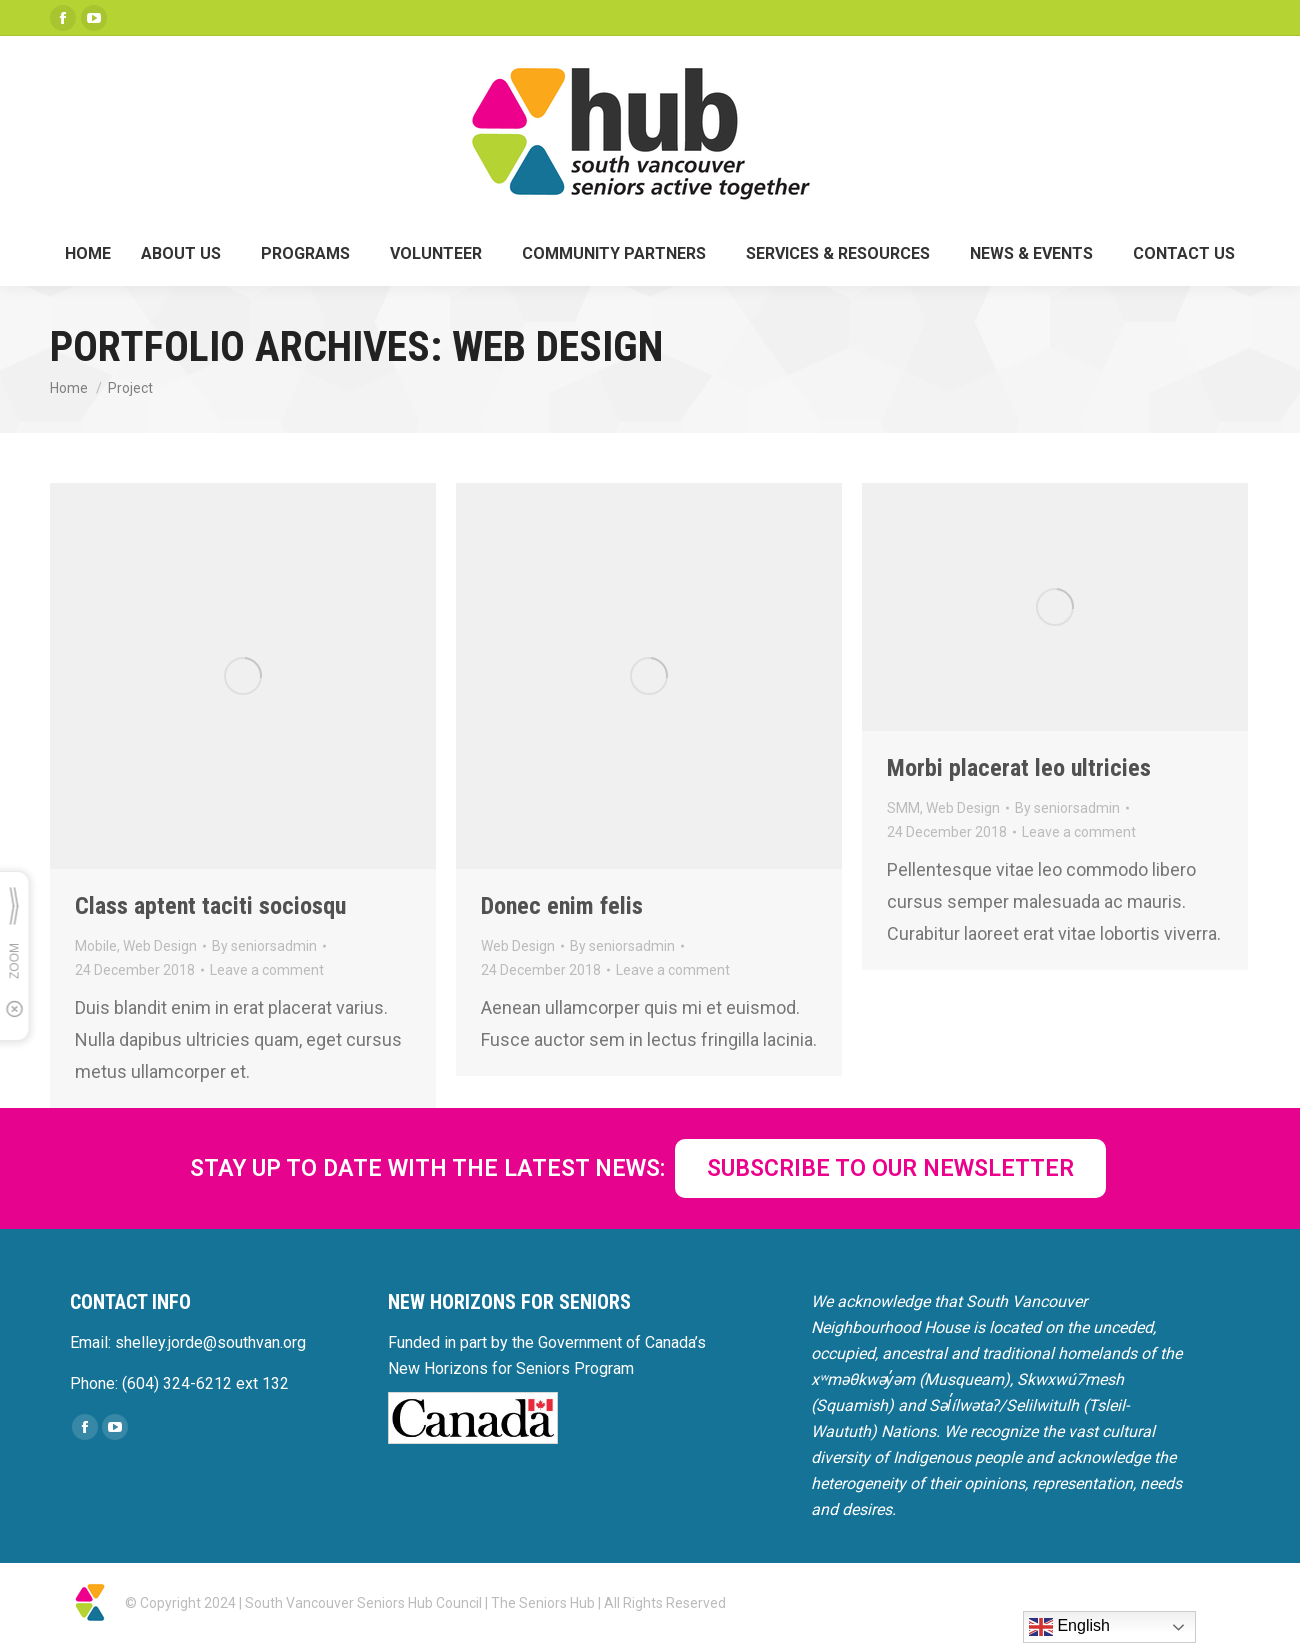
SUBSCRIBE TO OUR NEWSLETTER (890, 1168)
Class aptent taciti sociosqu (210, 906)
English (1069, 1627)
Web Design (160, 946)
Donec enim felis (562, 906)
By (264, 946)
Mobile (96, 946)
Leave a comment (267, 970)
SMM (903, 808)
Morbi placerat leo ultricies (1019, 768)
